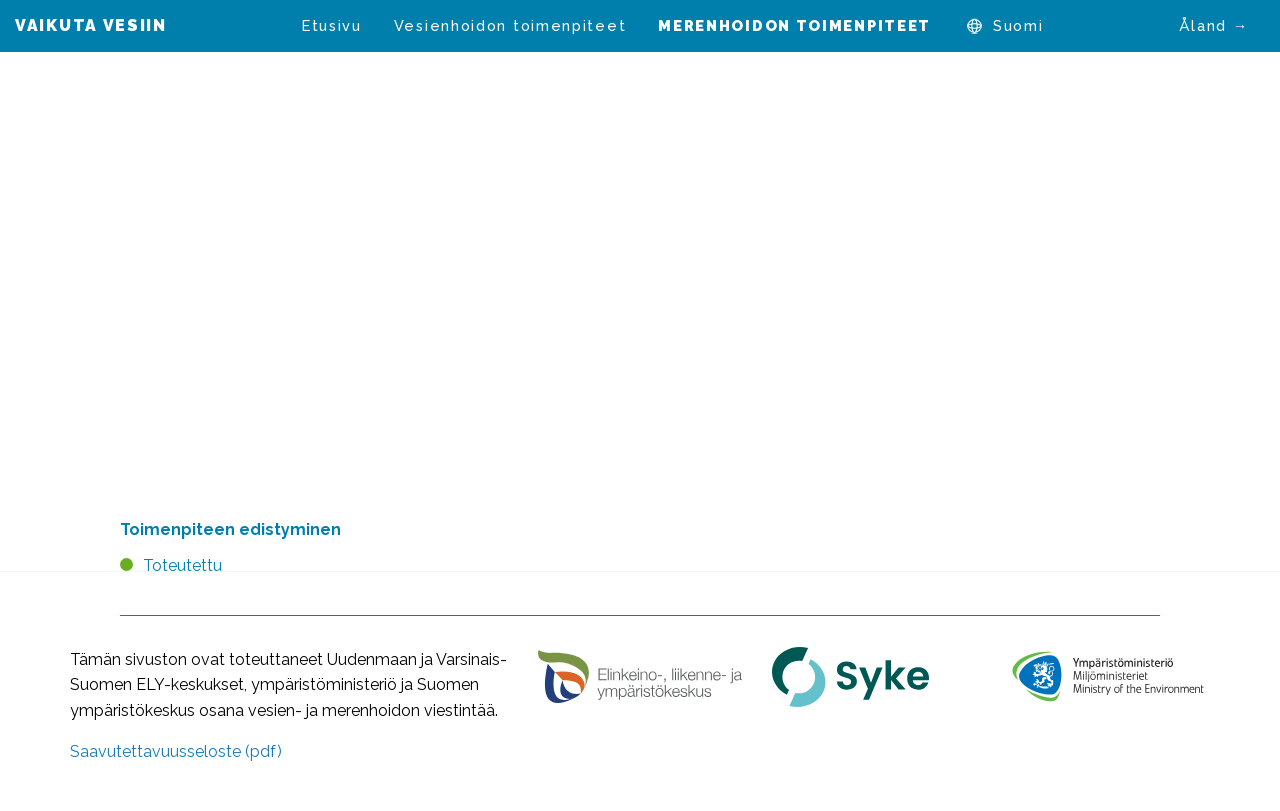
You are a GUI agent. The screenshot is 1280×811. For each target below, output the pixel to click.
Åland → (1214, 25)
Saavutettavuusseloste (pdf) (176, 751)
